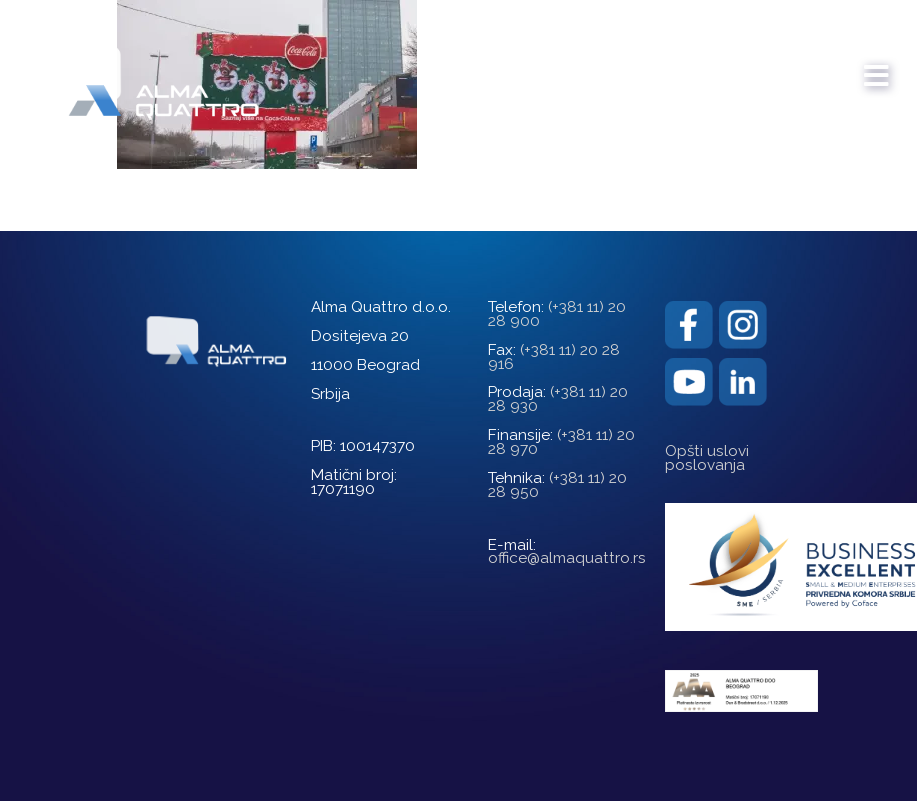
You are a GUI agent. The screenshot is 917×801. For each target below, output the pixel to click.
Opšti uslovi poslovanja (707, 458)
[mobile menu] (877, 66)
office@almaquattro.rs (567, 558)
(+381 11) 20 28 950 (557, 485)
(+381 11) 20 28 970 (561, 442)
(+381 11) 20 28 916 (554, 357)
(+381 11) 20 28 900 (557, 314)
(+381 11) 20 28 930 (558, 399)
